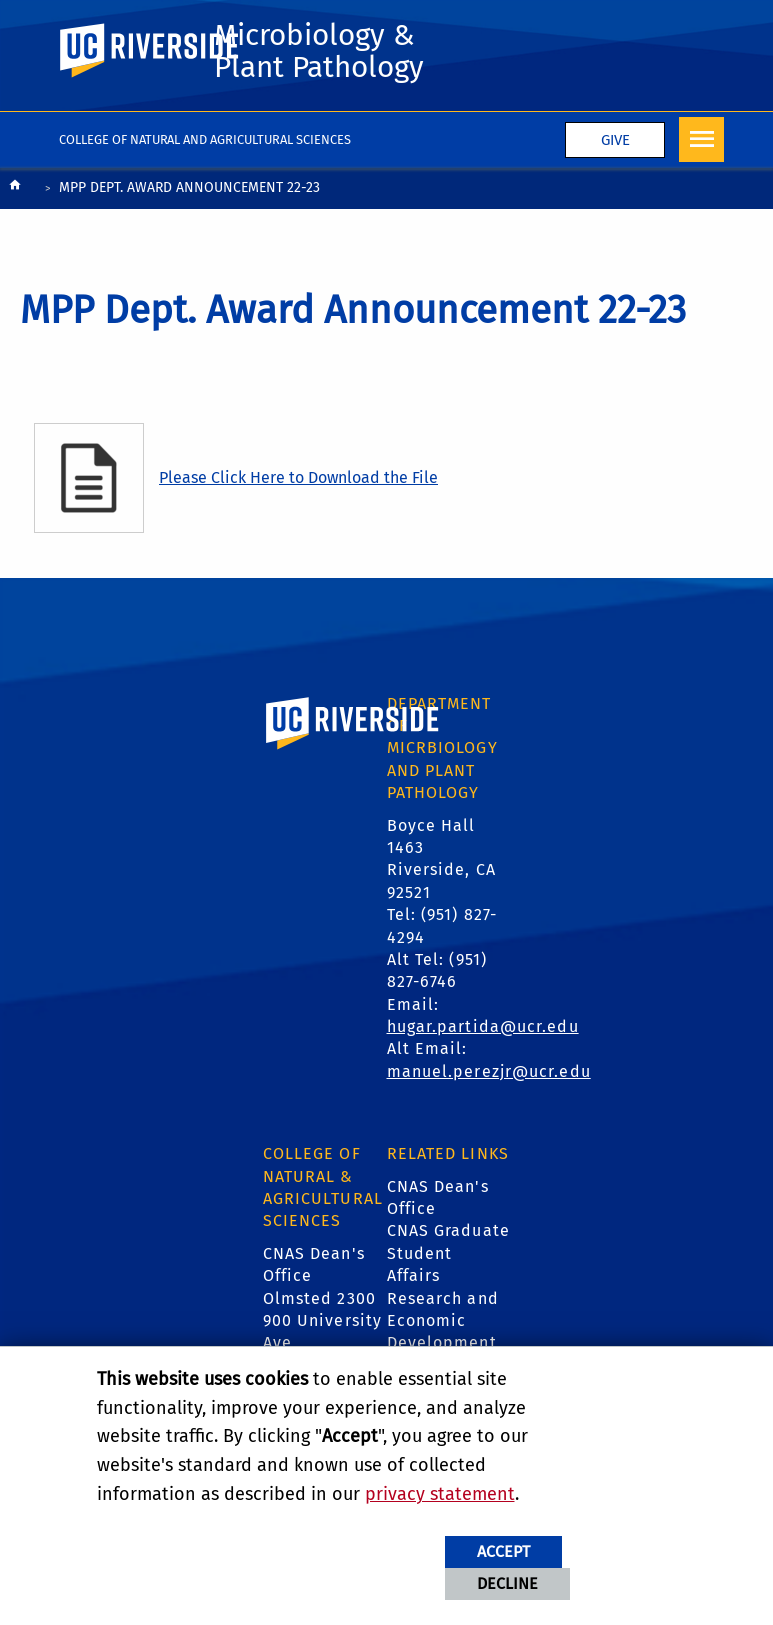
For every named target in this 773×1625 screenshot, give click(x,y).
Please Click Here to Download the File (298, 477)
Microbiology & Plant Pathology (319, 51)
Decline (507, 1583)
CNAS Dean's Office (438, 1197)
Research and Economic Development (443, 1321)
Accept (503, 1551)
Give (615, 140)
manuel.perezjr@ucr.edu (489, 1071)
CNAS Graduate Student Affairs (448, 1253)
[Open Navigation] (701, 139)
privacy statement (440, 1494)
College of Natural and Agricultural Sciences (205, 139)
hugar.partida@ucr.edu (483, 1026)
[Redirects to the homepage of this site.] (15, 189)
